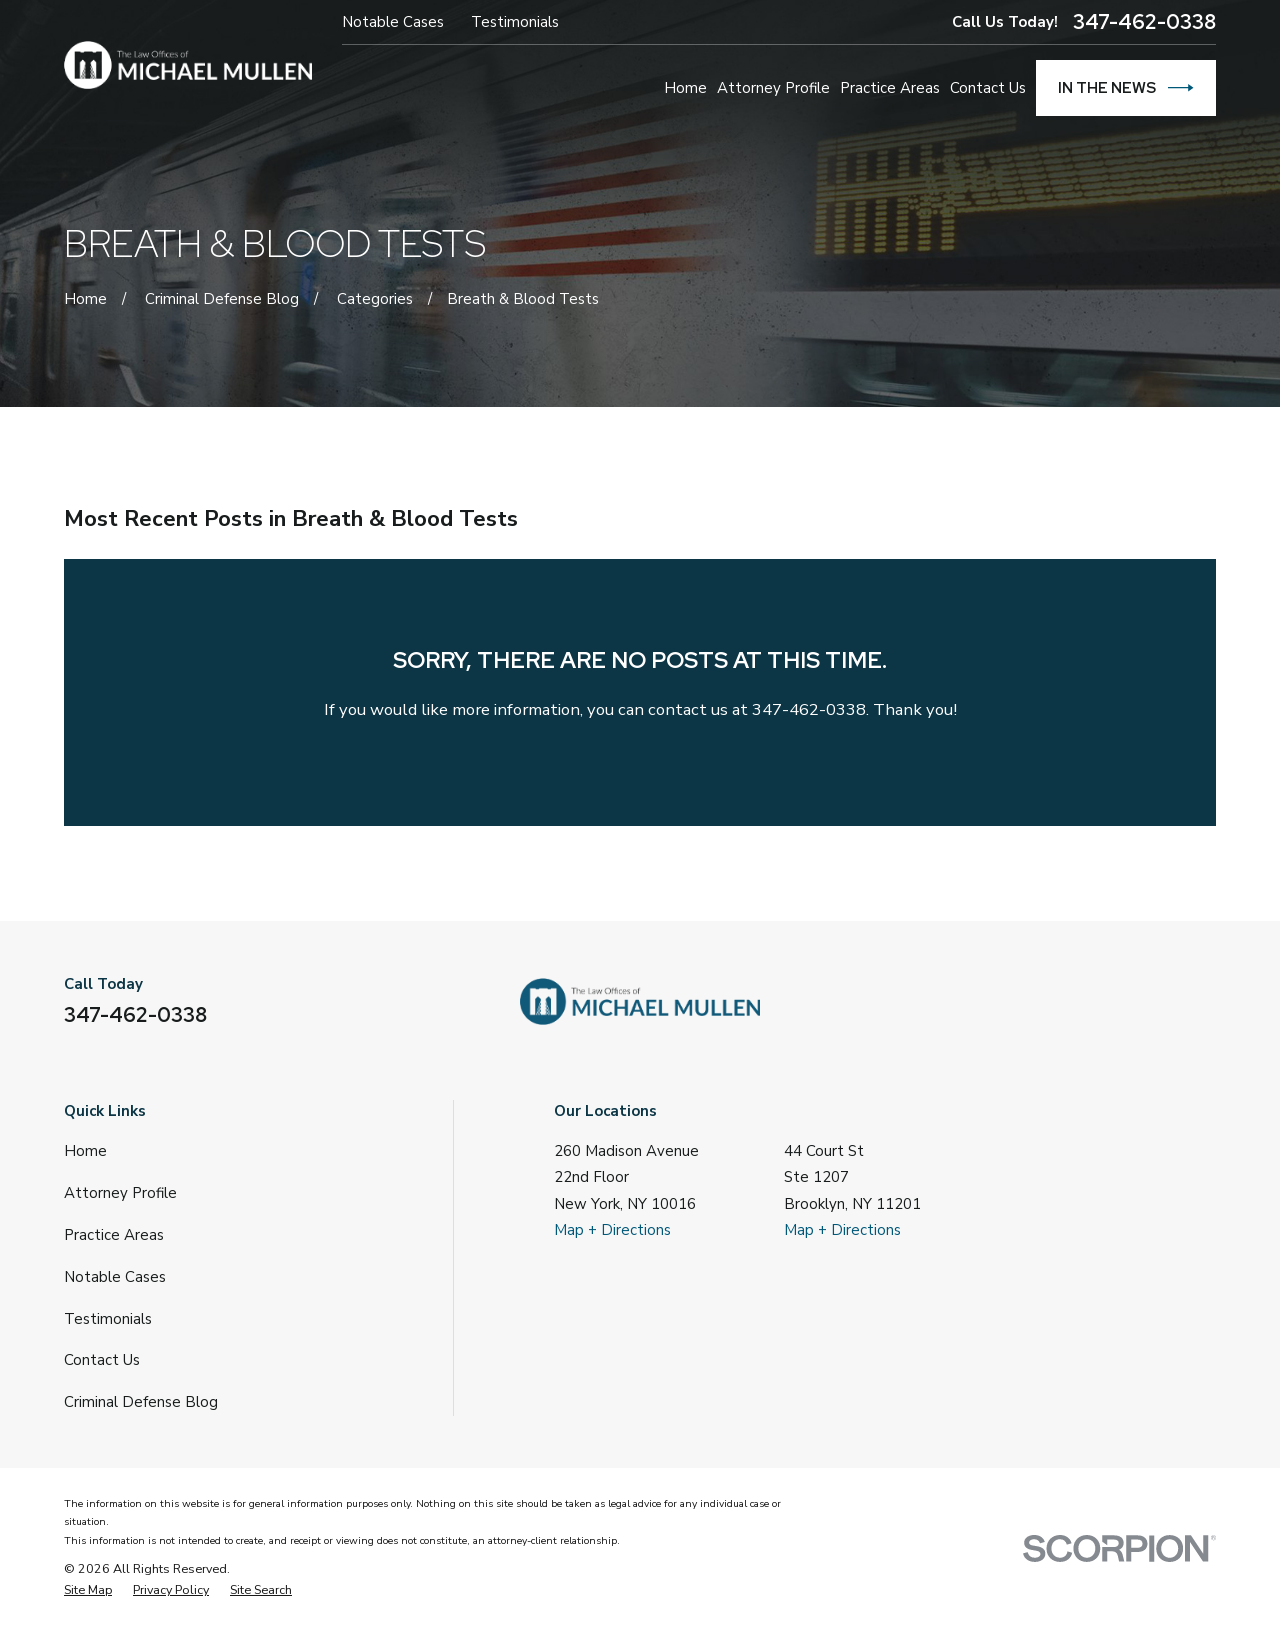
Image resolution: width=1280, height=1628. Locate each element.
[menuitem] (88, 1590)
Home (85, 1151)
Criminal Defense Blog (141, 1402)
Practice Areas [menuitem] (890, 88)
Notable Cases (393, 22)
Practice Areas (114, 1235)
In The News (1126, 88)
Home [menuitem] (685, 88)
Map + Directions (612, 1230)
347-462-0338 (1144, 22)
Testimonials (515, 22)
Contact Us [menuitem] (988, 88)
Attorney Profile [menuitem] (773, 88)
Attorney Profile (120, 1193)
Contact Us (102, 1360)
